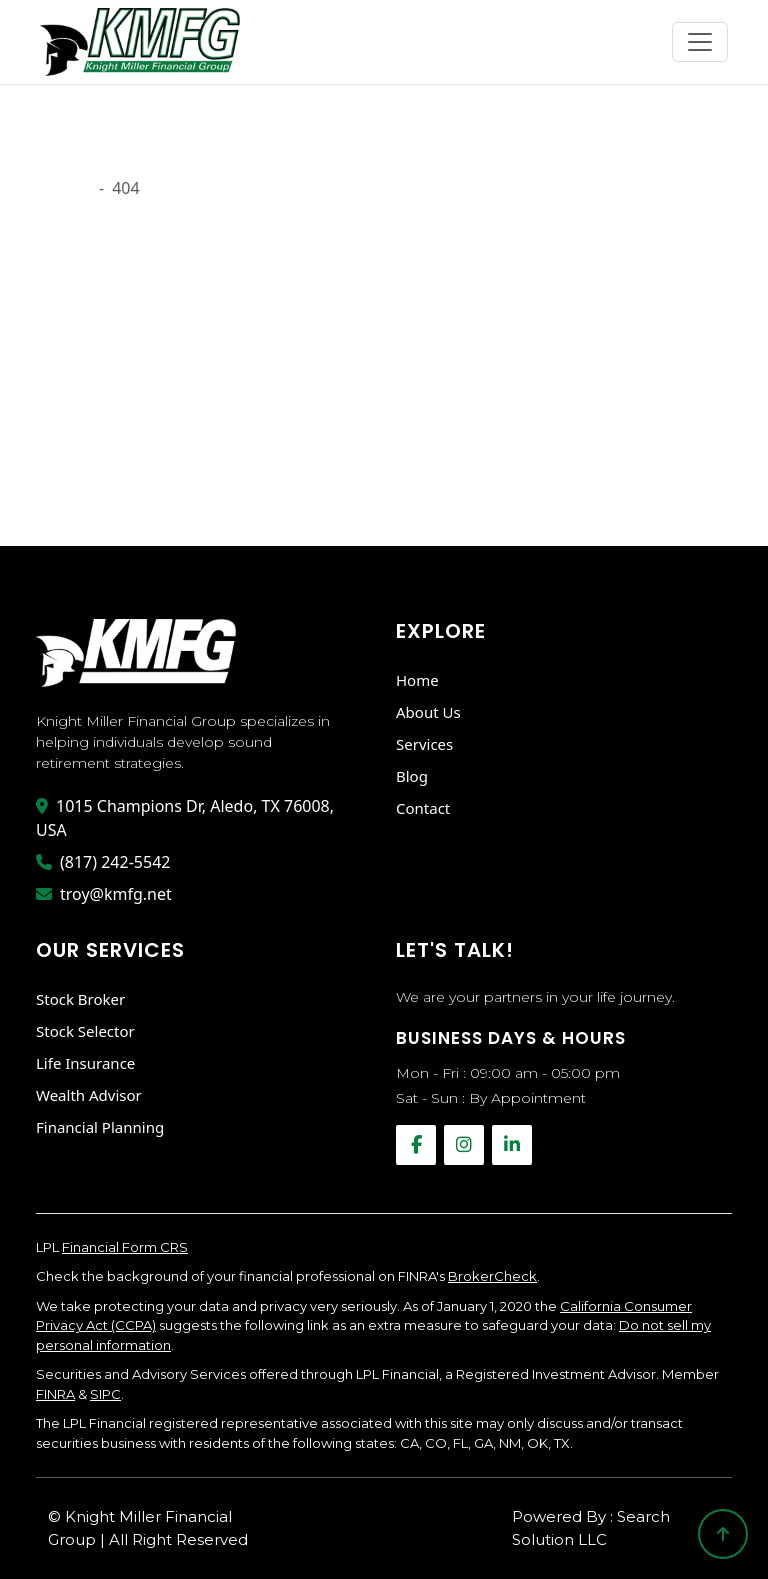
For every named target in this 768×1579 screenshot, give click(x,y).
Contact (423, 808)
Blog (412, 776)
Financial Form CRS (125, 1247)
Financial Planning (100, 1127)
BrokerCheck (492, 1276)
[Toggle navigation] (700, 42)
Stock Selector (85, 1031)
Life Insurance (85, 1063)
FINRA (55, 1394)
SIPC (105, 1394)
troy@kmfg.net (104, 894)
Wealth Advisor (89, 1095)
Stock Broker (80, 999)
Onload (63, 188)
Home (417, 680)
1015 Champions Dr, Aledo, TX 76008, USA (185, 818)
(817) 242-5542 (103, 862)
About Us (428, 712)
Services (424, 744)
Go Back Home (99, 484)
